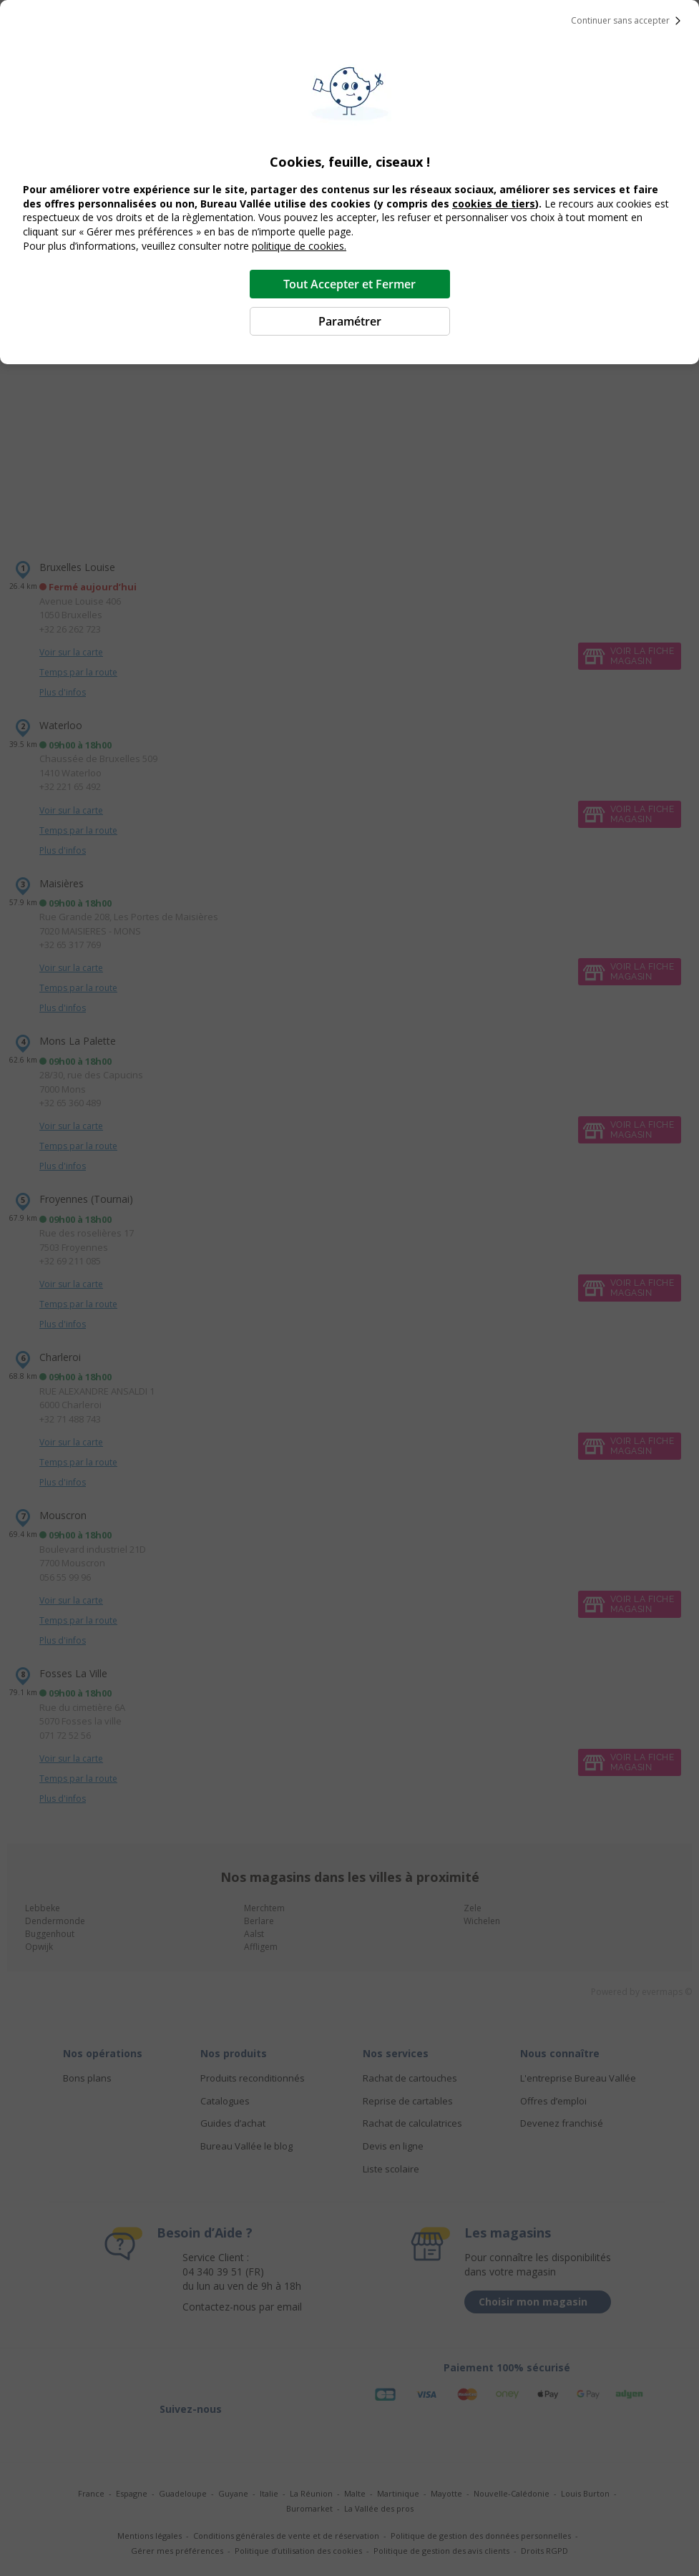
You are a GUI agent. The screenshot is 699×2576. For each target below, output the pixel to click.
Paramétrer (349, 321)
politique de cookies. (299, 246)
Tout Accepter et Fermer (349, 284)
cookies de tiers (493, 203)
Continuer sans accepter (629, 20)
